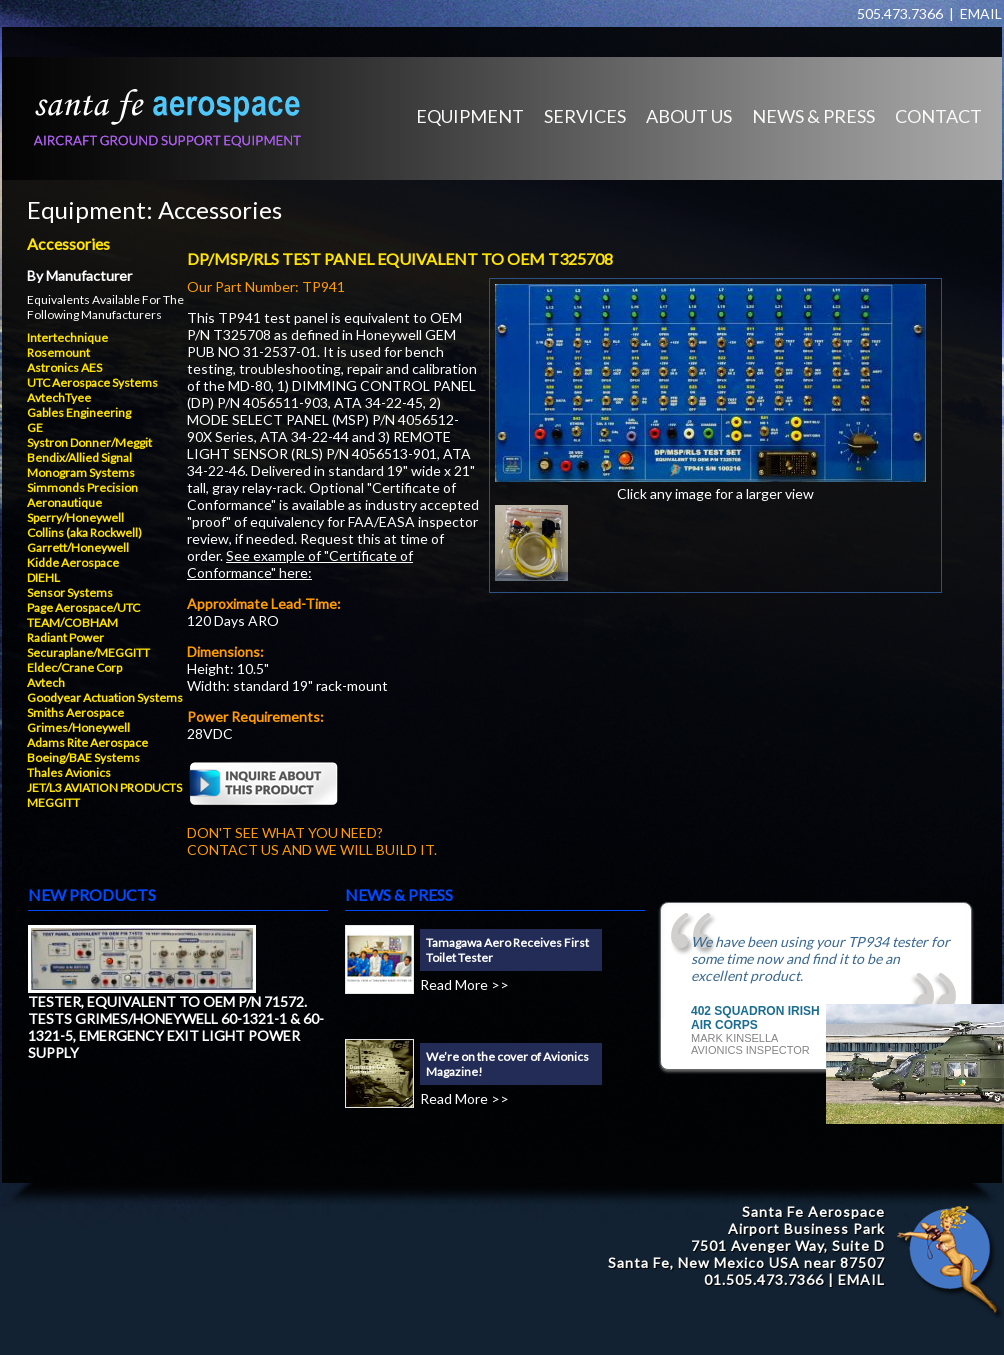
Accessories (220, 209)
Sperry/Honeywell (75, 517)
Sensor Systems (70, 592)
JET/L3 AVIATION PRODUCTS (104, 787)
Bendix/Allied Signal (79, 457)
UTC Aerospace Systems (92, 382)
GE (35, 427)
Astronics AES (64, 367)
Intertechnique (67, 337)
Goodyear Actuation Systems (105, 697)
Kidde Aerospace (73, 562)
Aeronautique (64, 502)
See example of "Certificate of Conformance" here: (300, 564)
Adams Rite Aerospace (87, 742)
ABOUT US (689, 116)
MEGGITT (53, 802)
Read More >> (464, 984)
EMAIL (981, 13)
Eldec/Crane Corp (74, 667)
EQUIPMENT (470, 116)
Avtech (46, 682)
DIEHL (43, 577)
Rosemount (58, 352)
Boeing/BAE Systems (83, 757)
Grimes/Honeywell (78, 727)
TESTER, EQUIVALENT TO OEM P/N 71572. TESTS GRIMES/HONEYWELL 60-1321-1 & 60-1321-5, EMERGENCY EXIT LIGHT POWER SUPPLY (176, 1027)
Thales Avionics (69, 772)
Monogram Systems (81, 472)
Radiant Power (65, 637)
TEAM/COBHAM (72, 622)
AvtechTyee (59, 397)
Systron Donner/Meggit (89, 442)
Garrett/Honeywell (78, 547)
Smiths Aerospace (75, 712)
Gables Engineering (79, 412)
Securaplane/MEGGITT (88, 652)
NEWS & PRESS (813, 116)
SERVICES (585, 116)
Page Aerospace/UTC (83, 607)
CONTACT (938, 116)
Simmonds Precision (82, 487)
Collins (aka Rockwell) (84, 532)
